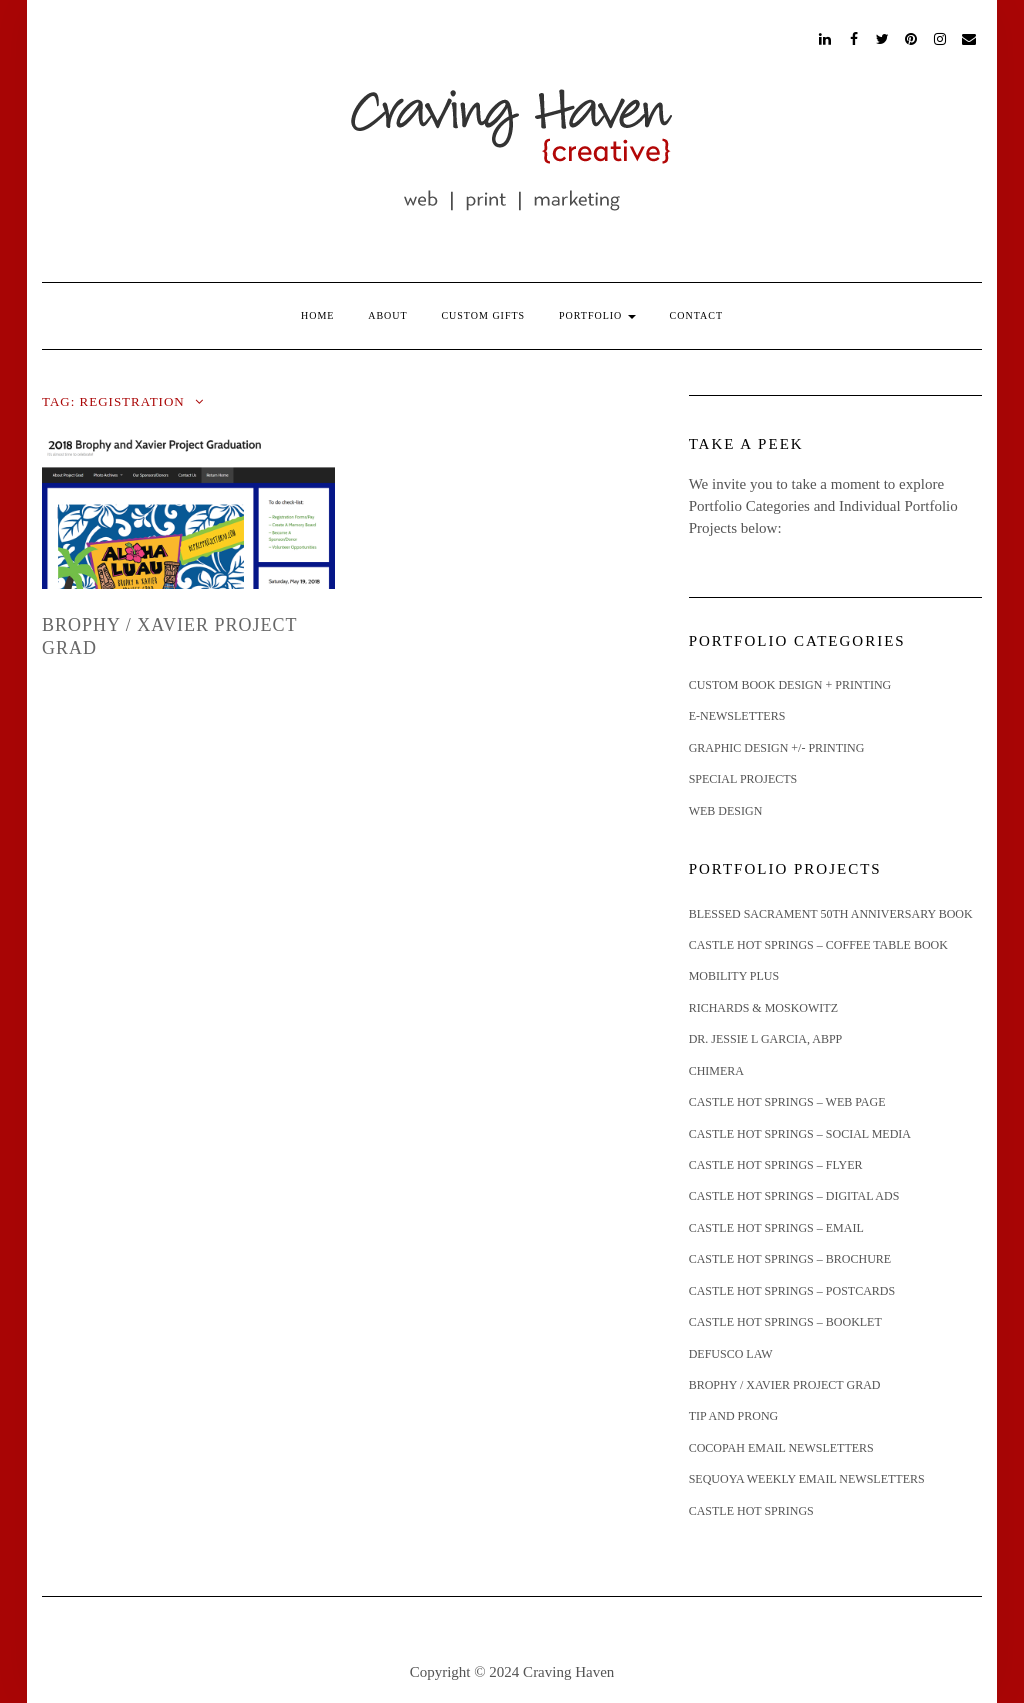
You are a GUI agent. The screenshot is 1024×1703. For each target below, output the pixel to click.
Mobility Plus (734, 976)
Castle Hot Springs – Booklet (785, 1322)
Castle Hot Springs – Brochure (790, 1259)
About (387, 315)
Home (317, 315)
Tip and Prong (734, 1416)
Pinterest (912, 37)
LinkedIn (825, 37)
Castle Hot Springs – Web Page (787, 1102)
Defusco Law (731, 1354)
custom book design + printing (790, 685)
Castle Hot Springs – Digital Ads (794, 1196)
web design (726, 811)
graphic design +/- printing (777, 748)
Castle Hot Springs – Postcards (792, 1291)
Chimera (716, 1071)
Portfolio (597, 315)
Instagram (940, 37)
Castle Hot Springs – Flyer (776, 1165)
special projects (743, 779)
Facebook (854, 37)
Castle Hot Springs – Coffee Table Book (818, 945)
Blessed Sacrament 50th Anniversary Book (831, 914)
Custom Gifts (483, 315)
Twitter (883, 37)
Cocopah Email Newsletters (781, 1448)
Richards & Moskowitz (763, 1008)
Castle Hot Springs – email (776, 1228)
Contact (696, 315)
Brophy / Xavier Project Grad (785, 1385)
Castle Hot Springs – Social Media (800, 1134)
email (969, 37)
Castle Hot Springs (751, 1511)
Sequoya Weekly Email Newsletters (807, 1479)
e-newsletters (737, 716)
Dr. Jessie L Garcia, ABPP (766, 1039)
